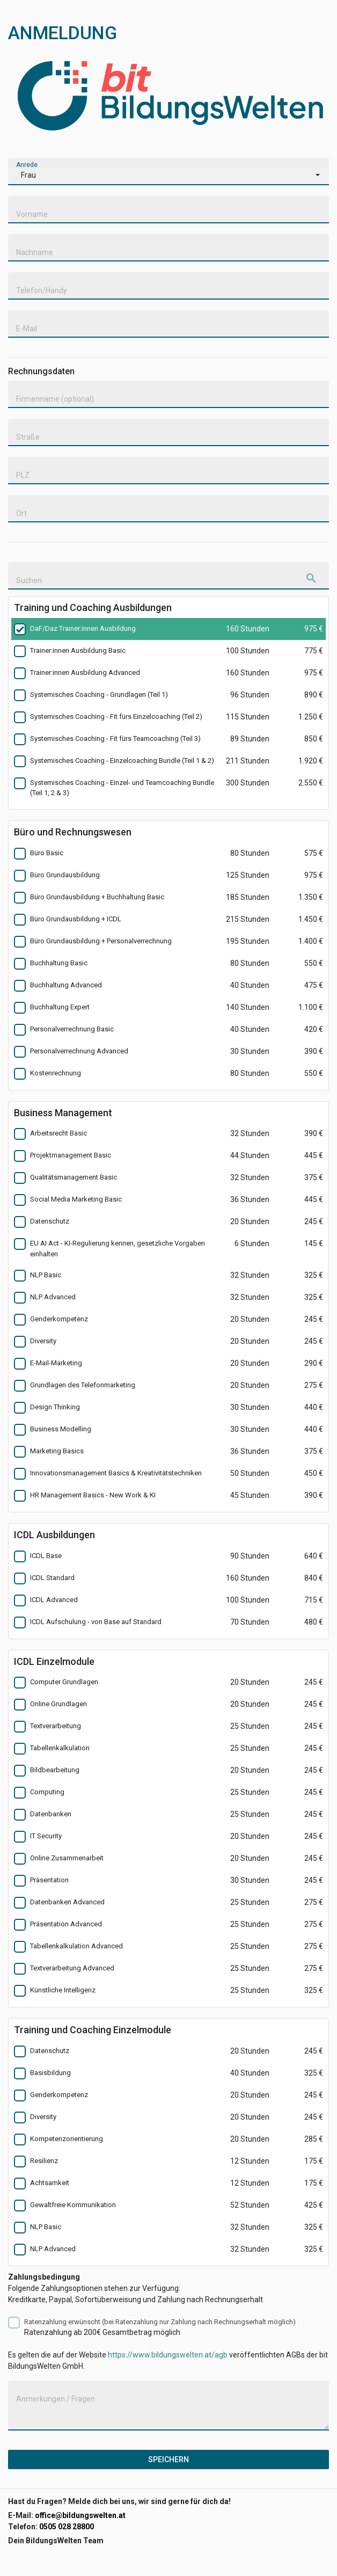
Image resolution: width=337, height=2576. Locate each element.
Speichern (168, 2459)
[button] (168, 177)
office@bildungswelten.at (80, 2515)
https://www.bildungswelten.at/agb (168, 2355)
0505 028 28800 (66, 2526)
